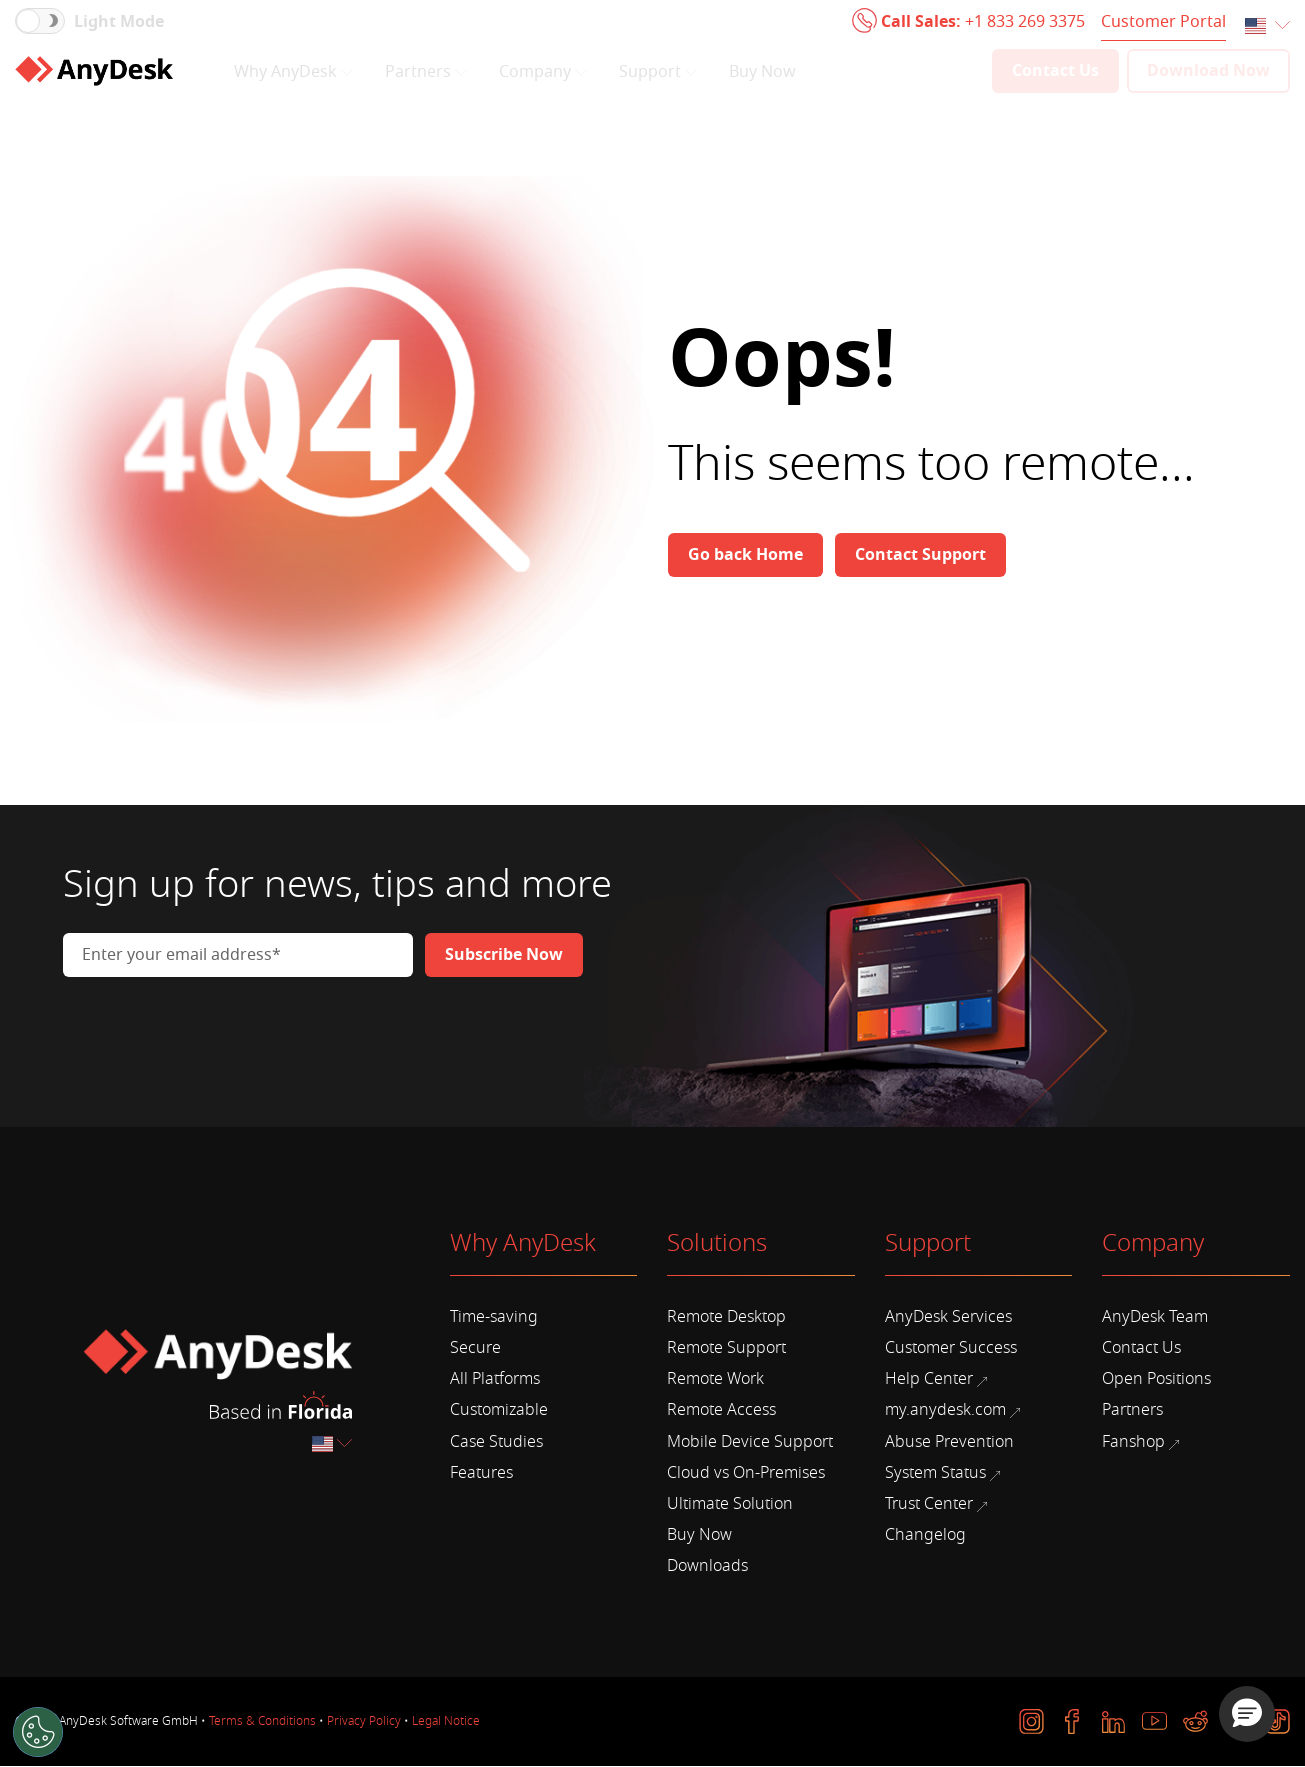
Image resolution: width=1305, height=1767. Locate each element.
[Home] (94, 71)
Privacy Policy (364, 1721)
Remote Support (726, 1348)
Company (543, 72)
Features (481, 1473)
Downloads (707, 1566)
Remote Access (721, 1410)
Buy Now (762, 72)
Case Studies (496, 1442)
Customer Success (951, 1348)
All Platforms (495, 1379)
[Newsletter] (504, 955)
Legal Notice (446, 1721)
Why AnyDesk (293, 72)
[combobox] (1267, 26)
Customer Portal (1163, 22)
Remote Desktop (726, 1317)
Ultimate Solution (730, 1504)
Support (658, 72)
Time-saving (494, 1317)
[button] (1247, 1714)
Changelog (925, 1535)
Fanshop (1140, 1442)
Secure (475, 1348)
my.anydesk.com (952, 1410)
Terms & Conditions (262, 1721)
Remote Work (715, 1379)
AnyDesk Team (1155, 1317)
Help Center (936, 1379)
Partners (426, 72)
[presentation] (215, 1032)
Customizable (499, 1410)
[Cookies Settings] (38, 1732)
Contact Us (1141, 1348)
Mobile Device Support (750, 1442)
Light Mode (119, 22)
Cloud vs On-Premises (746, 1473)
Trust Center (936, 1504)
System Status (942, 1473)
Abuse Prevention (949, 1442)
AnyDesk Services (948, 1317)
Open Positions (1156, 1379)
